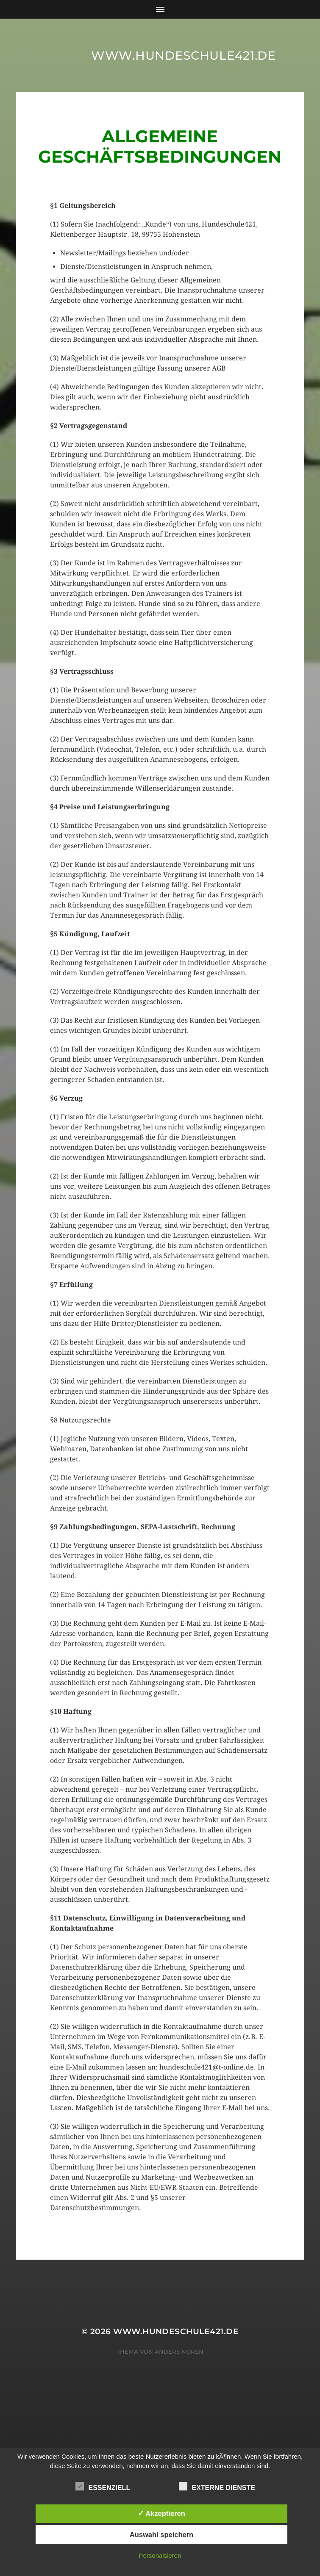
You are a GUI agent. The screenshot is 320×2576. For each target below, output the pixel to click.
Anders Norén (179, 2351)
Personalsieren (160, 2555)
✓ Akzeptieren (161, 2513)
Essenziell (102, 2486)
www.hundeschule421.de (183, 55)
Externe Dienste (217, 2486)
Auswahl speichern (161, 2534)
